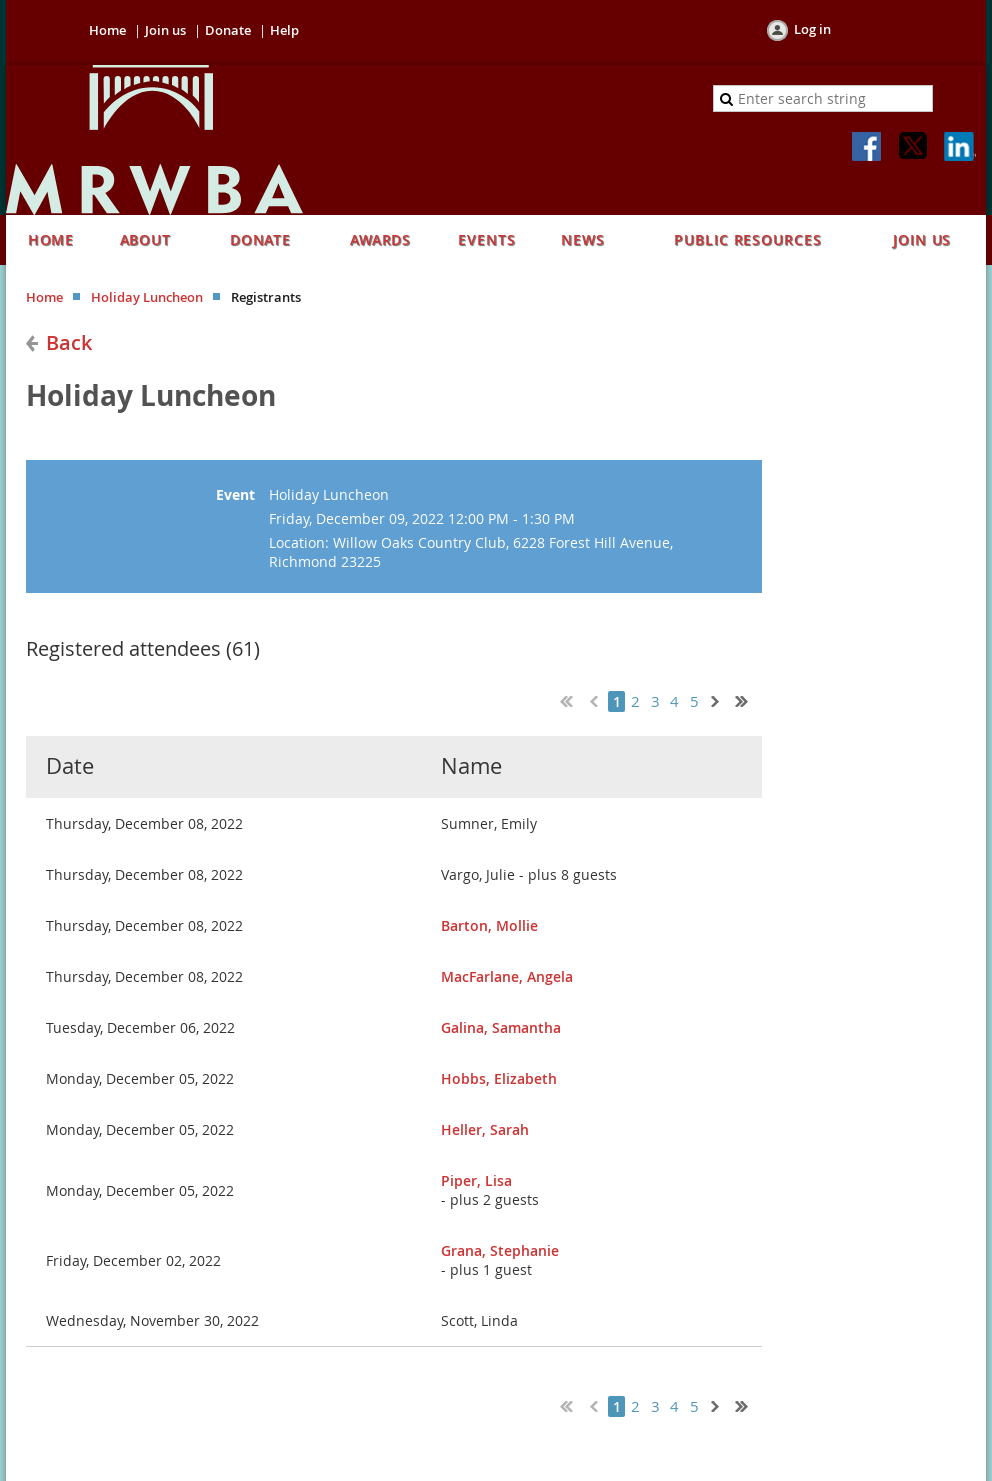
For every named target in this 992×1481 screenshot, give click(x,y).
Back (69, 342)
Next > (719, 699)
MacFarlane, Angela (507, 976)
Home (107, 30)
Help (284, 30)
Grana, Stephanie (500, 1250)
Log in (812, 29)
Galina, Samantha (501, 1027)
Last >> (749, 699)
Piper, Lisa (476, 1180)
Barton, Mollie (489, 925)
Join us (165, 30)
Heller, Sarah (485, 1129)
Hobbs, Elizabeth (499, 1078)
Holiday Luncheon (147, 297)
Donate (228, 30)
